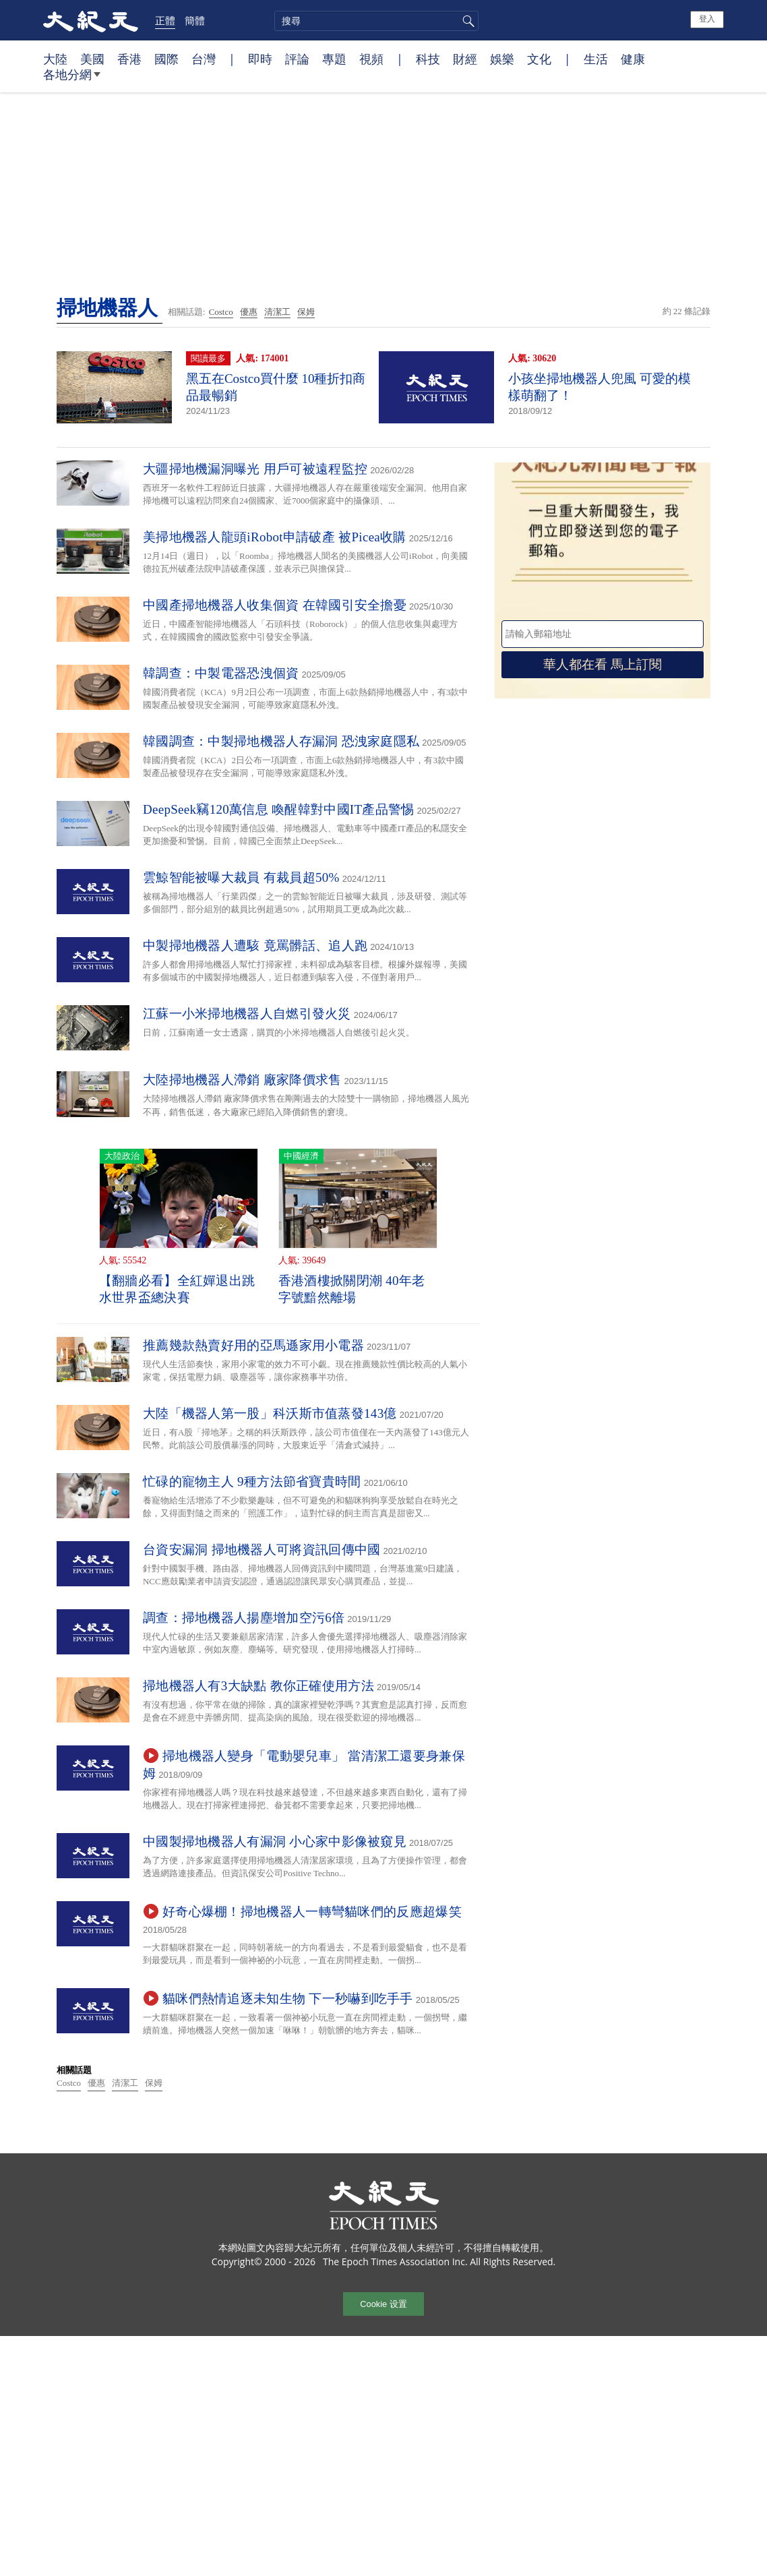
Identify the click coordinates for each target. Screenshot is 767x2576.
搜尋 (466, 21)
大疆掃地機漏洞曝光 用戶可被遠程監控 (255, 469)
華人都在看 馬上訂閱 (602, 664)
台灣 (203, 59)
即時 (260, 59)
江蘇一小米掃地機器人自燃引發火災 (247, 1014)
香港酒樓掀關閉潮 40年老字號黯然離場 (351, 1289)
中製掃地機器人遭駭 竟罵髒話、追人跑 (255, 945)
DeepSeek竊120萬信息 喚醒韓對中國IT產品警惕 (279, 809)
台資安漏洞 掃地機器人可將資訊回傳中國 (261, 1549)
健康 (633, 59)
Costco (221, 312)
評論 (297, 59)
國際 (166, 59)
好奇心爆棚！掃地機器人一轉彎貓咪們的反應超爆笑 (312, 1912)
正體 (165, 20)
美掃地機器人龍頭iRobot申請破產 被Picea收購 (274, 537)
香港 (129, 59)
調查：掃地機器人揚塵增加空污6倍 (243, 1618)
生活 (596, 59)
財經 (465, 59)
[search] (376, 21)
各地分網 (71, 79)
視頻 (371, 59)
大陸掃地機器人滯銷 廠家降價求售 (242, 1080)
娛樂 (502, 59)
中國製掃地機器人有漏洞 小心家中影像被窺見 (274, 1841)
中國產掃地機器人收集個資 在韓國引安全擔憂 (274, 605)
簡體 (195, 20)
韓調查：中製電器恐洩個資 (221, 673)
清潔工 (277, 312)
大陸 (55, 59)
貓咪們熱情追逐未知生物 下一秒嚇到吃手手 (287, 1998)
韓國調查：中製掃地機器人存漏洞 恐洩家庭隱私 (281, 741)
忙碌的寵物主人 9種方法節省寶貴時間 (252, 1481)
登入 (707, 19)
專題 (334, 59)
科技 (428, 59)
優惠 (248, 312)
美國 (92, 59)
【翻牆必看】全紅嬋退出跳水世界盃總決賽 (177, 1289)
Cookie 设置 (383, 2304)
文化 (539, 59)
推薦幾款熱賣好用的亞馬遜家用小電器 (253, 1345)
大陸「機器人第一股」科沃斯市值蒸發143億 (270, 1413)
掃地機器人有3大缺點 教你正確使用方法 (258, 1686)
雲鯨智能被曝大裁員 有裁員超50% (241, 877)
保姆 (306, 312)
